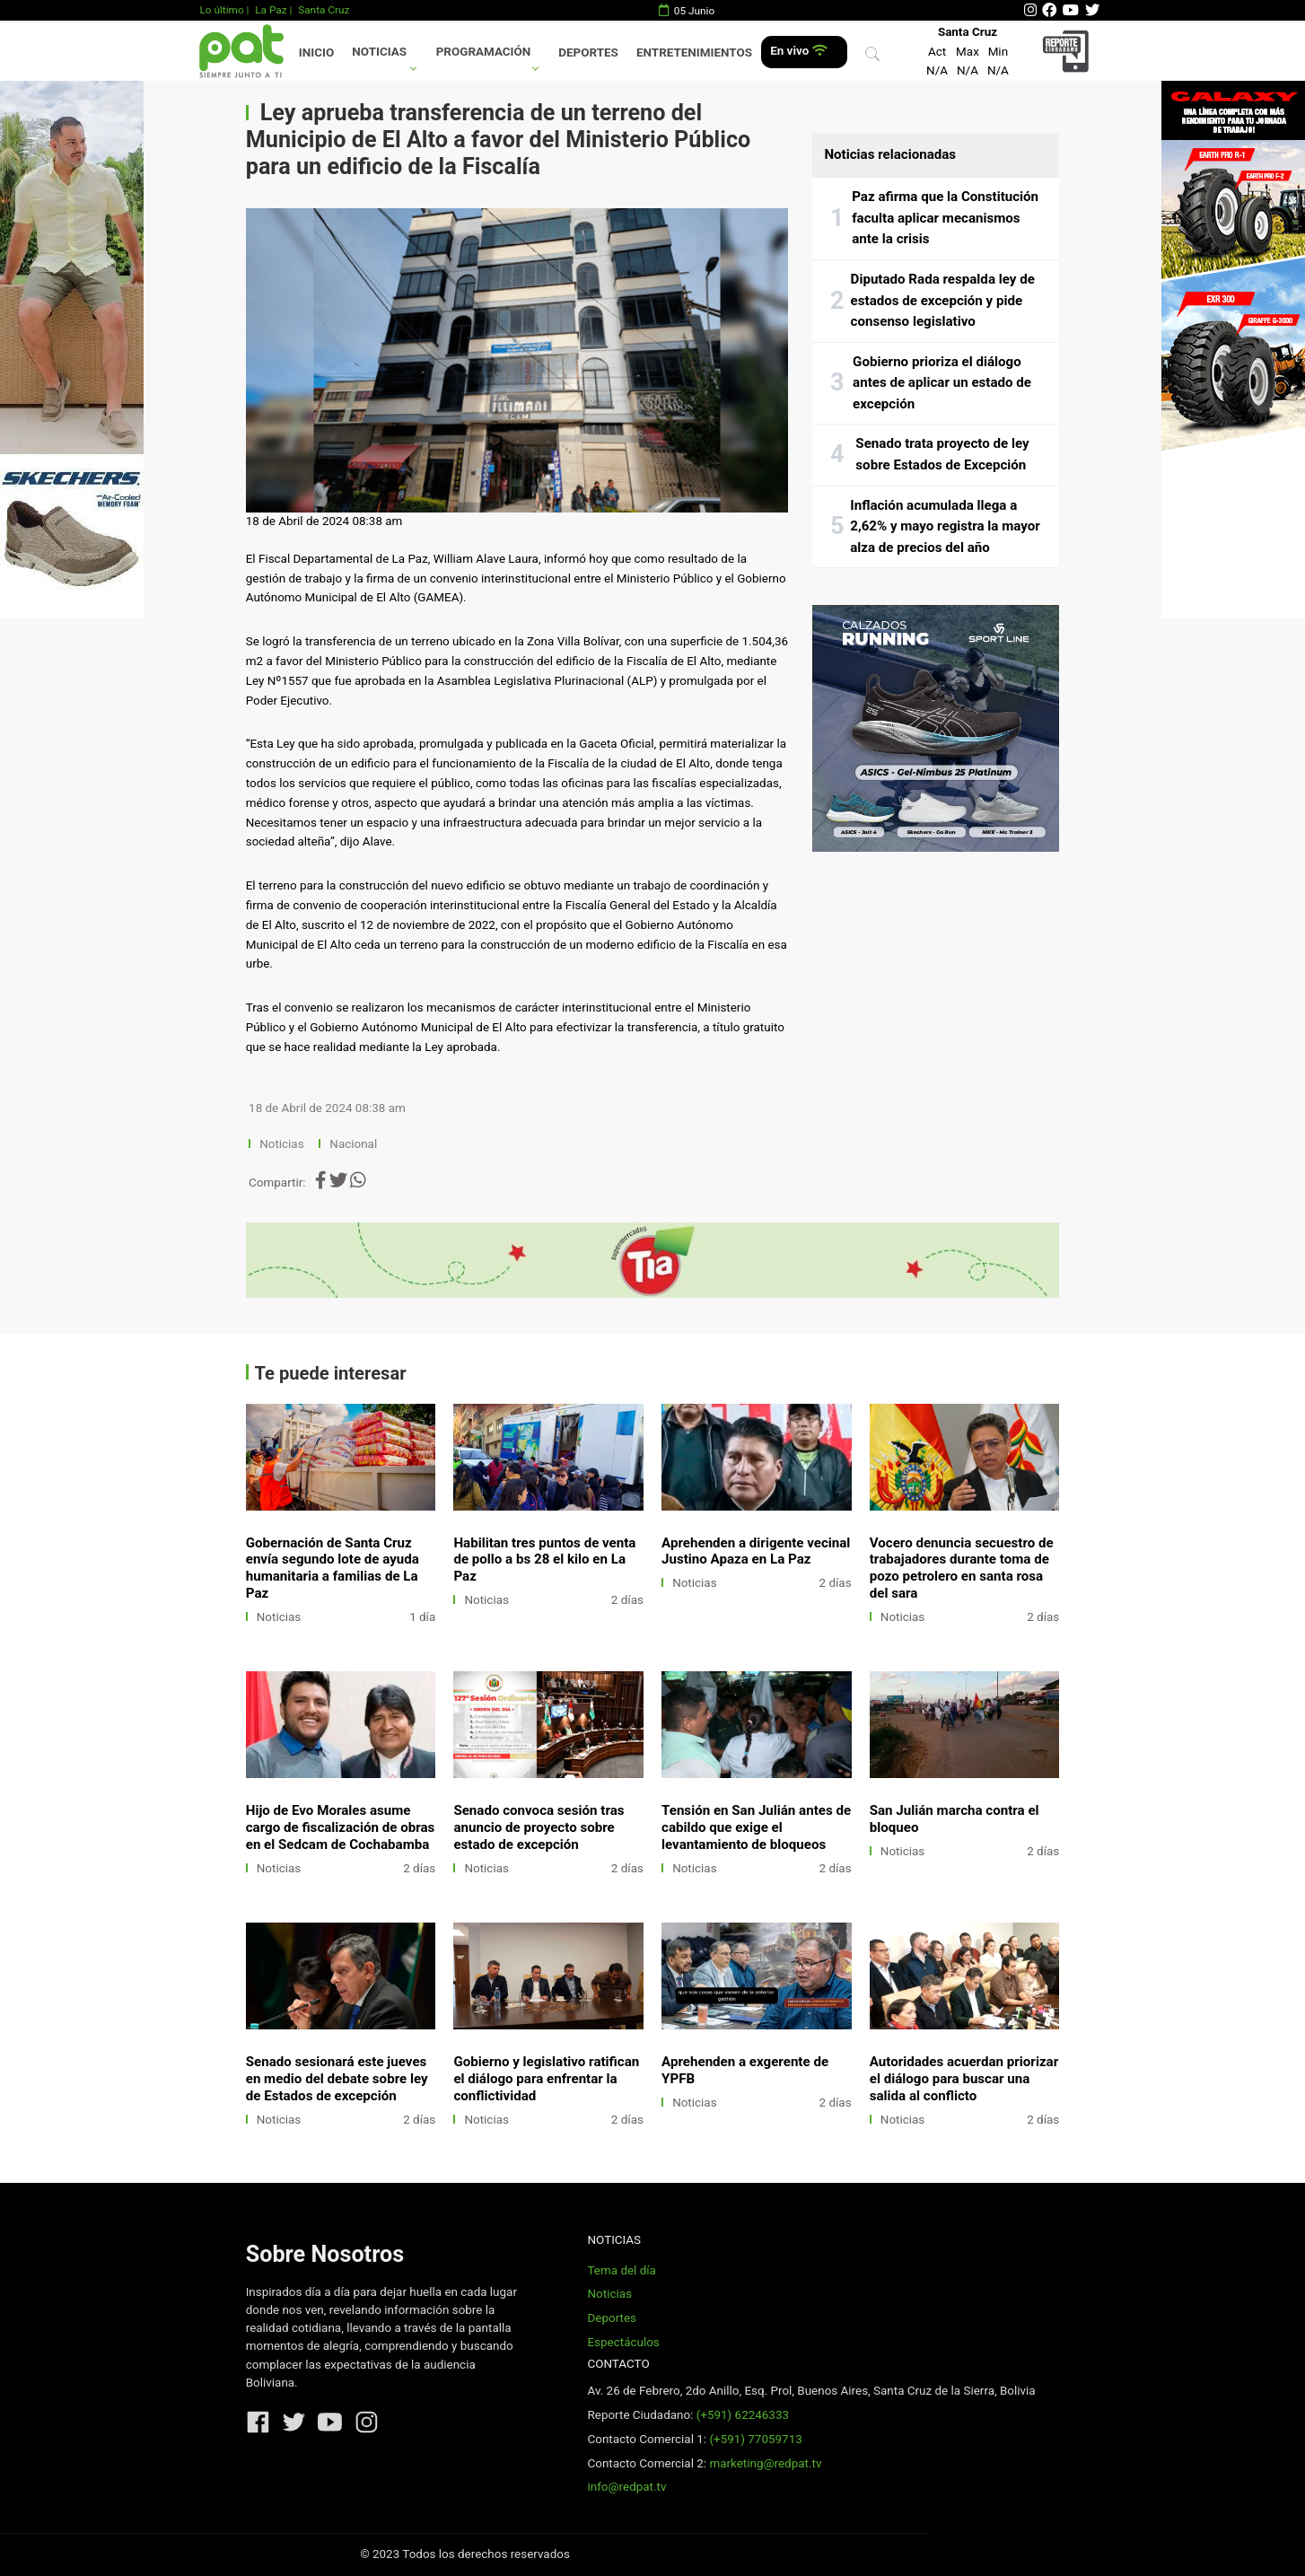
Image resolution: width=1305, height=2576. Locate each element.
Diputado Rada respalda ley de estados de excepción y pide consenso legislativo (943, 300)
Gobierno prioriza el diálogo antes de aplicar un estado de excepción (942, 383)
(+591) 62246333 (742, 2415)
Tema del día (621, 2270)
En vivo (798, 50)
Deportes (588, 52)
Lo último (221, 10)
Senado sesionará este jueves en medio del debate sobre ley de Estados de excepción (337, 2079)
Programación (483, 51)
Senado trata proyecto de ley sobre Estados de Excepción (942, 454)
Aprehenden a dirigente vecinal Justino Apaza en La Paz (755, 1551)
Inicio (316, 52)
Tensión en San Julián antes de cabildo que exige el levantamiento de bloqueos (756, 1827)
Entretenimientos (694, 52)
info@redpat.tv (626, 2486)
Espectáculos (623, 2342)
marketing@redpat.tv (765, 2463)
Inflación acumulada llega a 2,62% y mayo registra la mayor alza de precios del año (945, 526)
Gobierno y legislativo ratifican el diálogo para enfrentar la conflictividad (546, 2079)
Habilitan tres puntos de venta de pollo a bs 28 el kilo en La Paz (544, 1560)
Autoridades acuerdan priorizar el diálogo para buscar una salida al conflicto (964, 2079)
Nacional (354, 1144)
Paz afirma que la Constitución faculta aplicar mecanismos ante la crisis (945, 217)
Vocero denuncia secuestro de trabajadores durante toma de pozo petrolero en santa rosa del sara (962, 1568)
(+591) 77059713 (755, 2439)
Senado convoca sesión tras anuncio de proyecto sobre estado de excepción (538, 1827)
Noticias (379, 51)
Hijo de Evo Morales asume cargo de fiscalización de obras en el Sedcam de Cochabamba (340, 1827)
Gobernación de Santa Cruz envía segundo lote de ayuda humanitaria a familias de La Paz (332, 1568)
